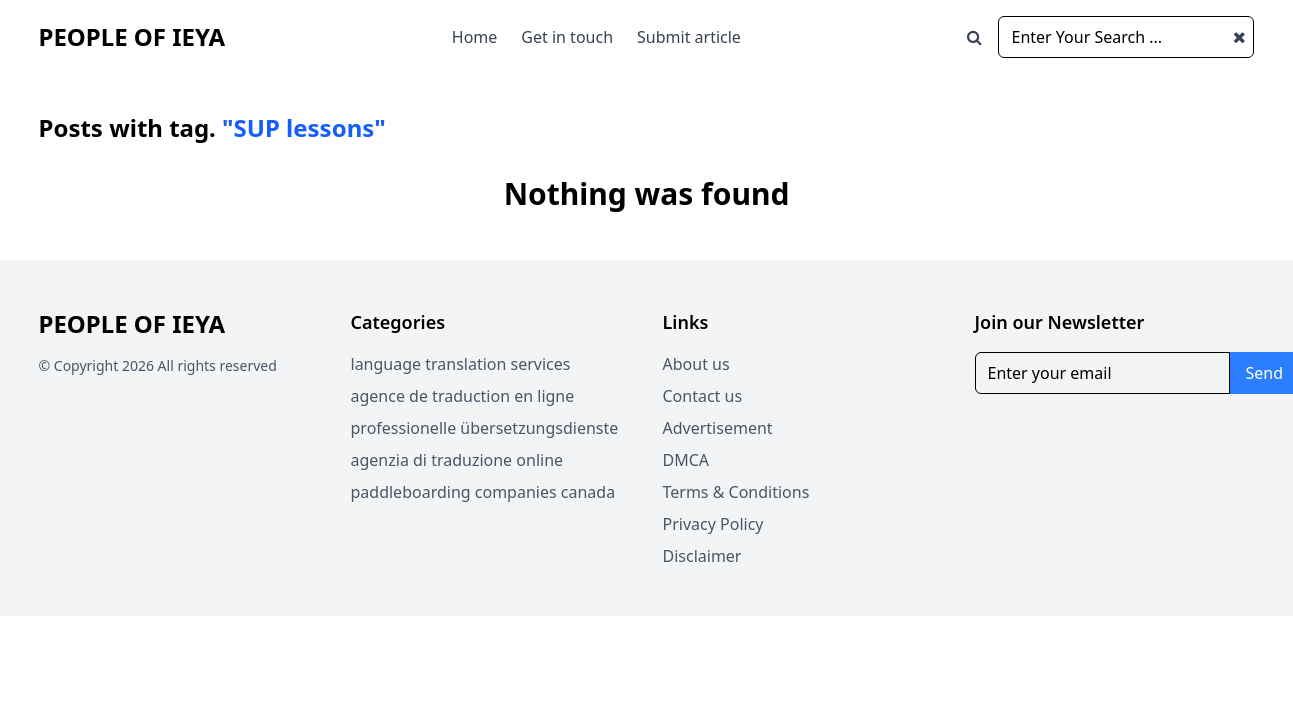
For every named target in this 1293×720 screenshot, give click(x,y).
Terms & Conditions (736, 492)
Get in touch (567, 37)
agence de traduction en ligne (463, 396)
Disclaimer (702, 556)
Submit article (689, 37)
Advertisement (718, 428)
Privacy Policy (713, 524)
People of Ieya (132, 36)
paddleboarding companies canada (483, 492)
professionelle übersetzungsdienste (485, 428)
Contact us (703, 396)
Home (475, 37)
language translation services (461, 364)
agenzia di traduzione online (457, 460)
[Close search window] (1239, 37)
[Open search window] (974, 37)
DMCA (686, 460)
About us (696, 364)
